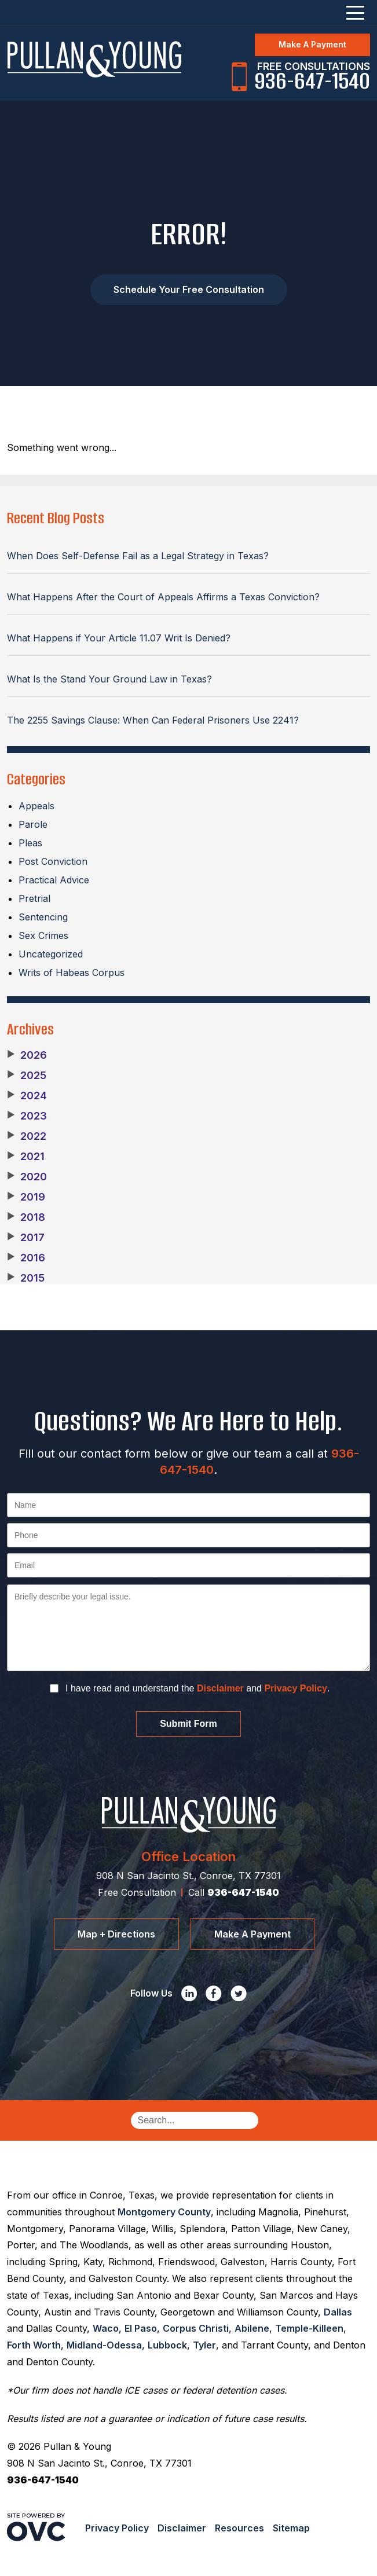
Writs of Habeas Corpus (72, 972)
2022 (26, 1136)
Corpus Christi (196, 2328)
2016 (26, 1258)
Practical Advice (54, 880)
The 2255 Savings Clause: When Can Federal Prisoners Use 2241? (153, 720)
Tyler (204, 2345)
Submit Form (188, 1724)
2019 (26, 1197)
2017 (26, 1237)
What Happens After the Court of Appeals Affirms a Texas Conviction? (163, 597)
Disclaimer (220, 1688)
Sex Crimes (43, 935)
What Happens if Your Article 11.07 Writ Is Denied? (118, 638)
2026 (27, 1055)
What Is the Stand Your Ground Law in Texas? (109, 679)
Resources (239, 2528)
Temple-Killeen (309, 2328)
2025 (26, 1075)
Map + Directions (116, 1934)
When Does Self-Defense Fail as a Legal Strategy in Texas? (138, 556)
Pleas (30, 843)
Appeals (36, 806)
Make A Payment (312, 44)
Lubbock (167, 2345)
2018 (26, 1217)
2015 (26, 1278)
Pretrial (34, 898)
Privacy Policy (295, 1688)
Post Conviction (53, 861)
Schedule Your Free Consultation (189, 289)
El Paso (141, 2328)
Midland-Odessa (104, 2345)
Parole (33, 824)
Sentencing (43, 917)
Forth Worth (34, 2345)
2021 (26, 1156)
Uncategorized (51, 954)
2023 (27, 1116)
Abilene (252, 2328)
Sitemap (291, 2528)
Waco (106, 2328)
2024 (27, 1096)
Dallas (338, 2312)
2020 (27, 1177)
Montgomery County (164, 2212)
